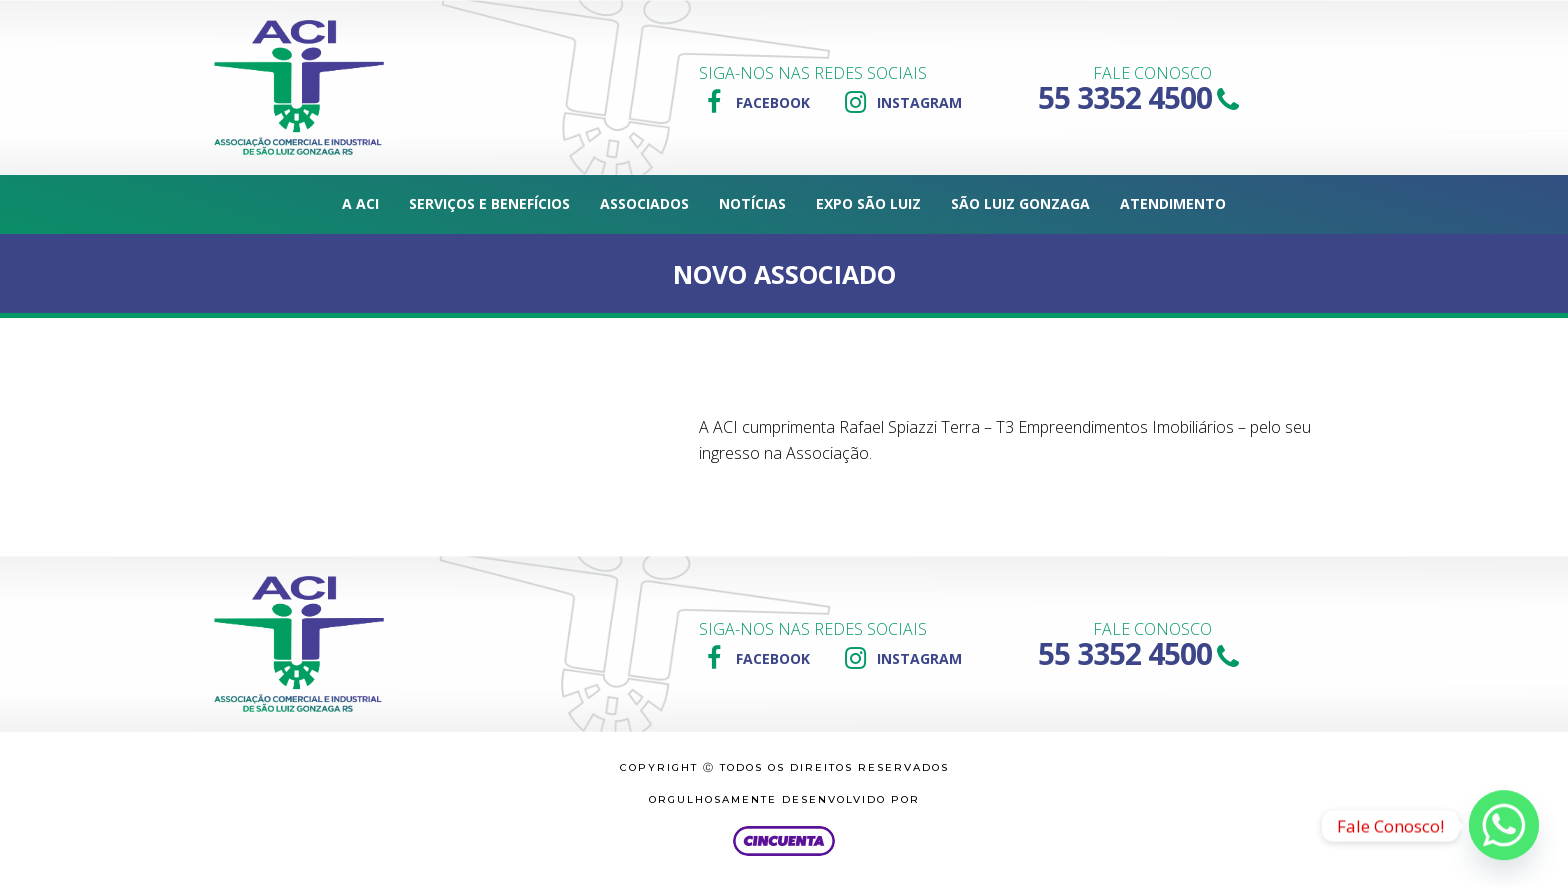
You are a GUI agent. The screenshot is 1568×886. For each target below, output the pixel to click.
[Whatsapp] (1504, 826)
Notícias (752, 203)
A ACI (360, 203)
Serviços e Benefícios (489, 203)
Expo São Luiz (868, 203)
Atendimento (1173, 203)
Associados (644, 203)
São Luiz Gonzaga (1020, 203)
